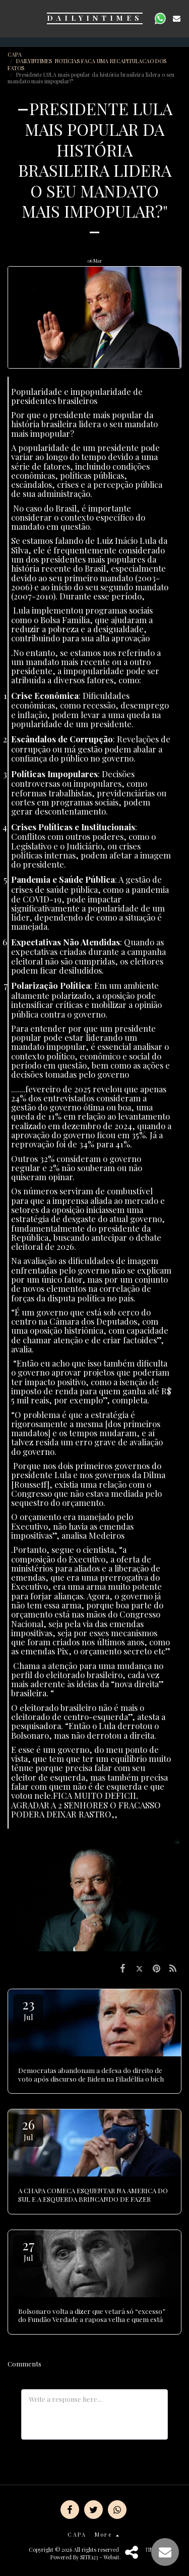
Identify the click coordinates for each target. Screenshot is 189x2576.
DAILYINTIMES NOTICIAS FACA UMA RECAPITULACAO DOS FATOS (87, 64)
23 (28, 2008)
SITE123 (89, 2557)
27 (28, 2249)
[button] (11, 18)
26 (28, 2128)
